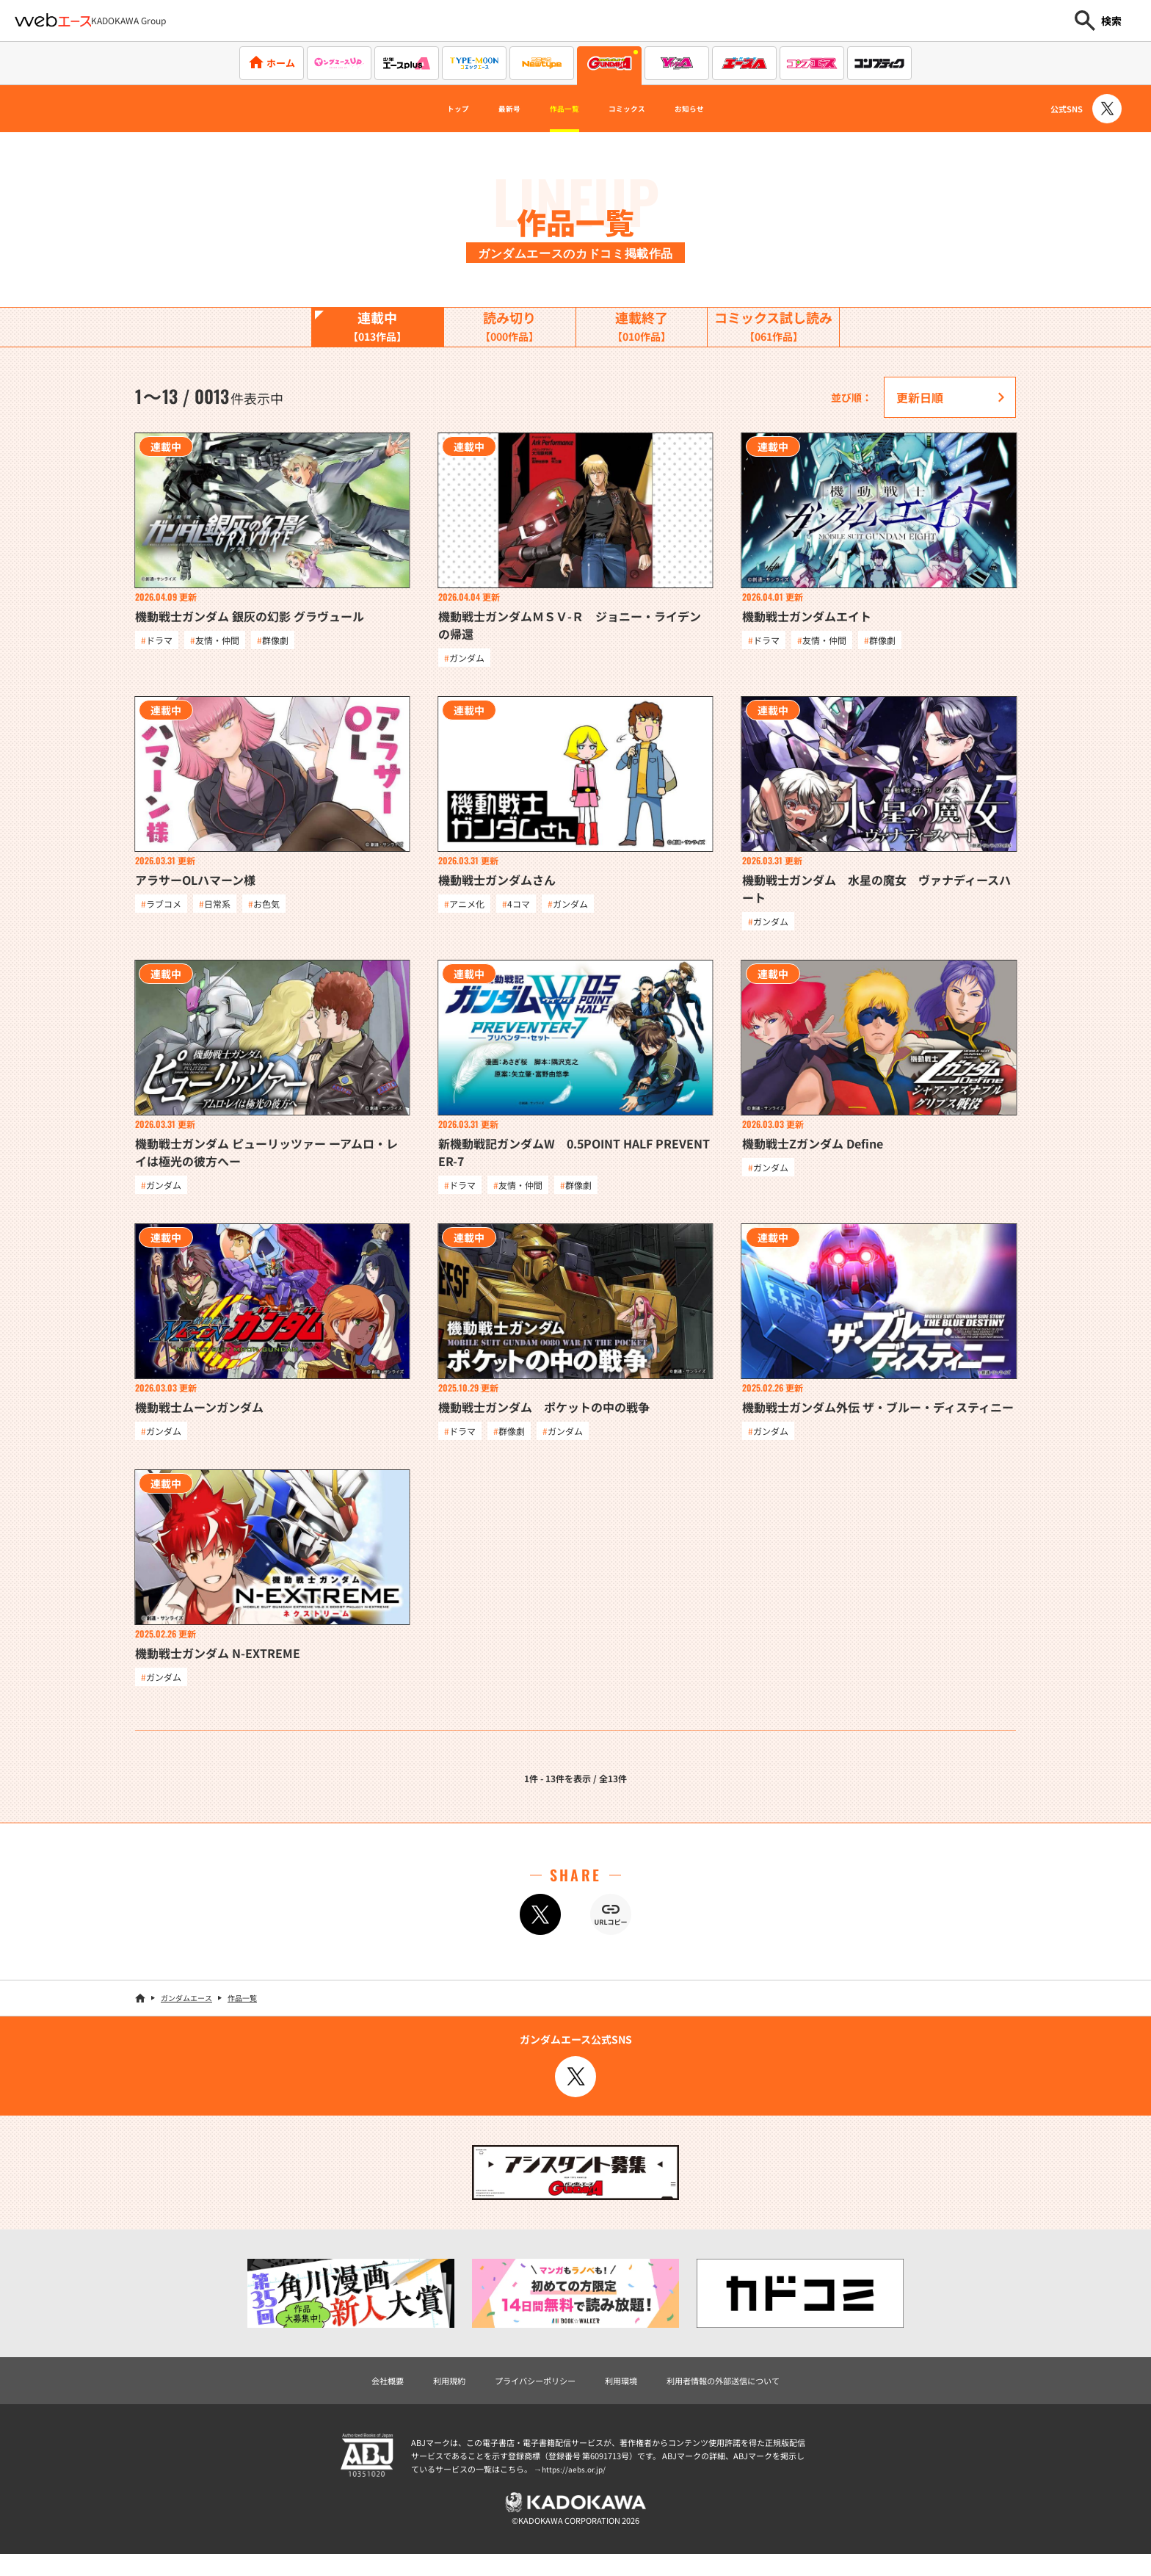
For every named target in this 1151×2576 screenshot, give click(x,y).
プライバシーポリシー (524, 2396)
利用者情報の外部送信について (747, 2396)
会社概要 (352, 2396)
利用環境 (625, 2396)
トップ (422, 108)
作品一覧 (557, 108)
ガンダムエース (186, 2011)
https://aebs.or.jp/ (575, 2486)
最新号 (487, 108)
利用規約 (422, 2396)
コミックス (640, 108)
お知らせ (722, 108)
